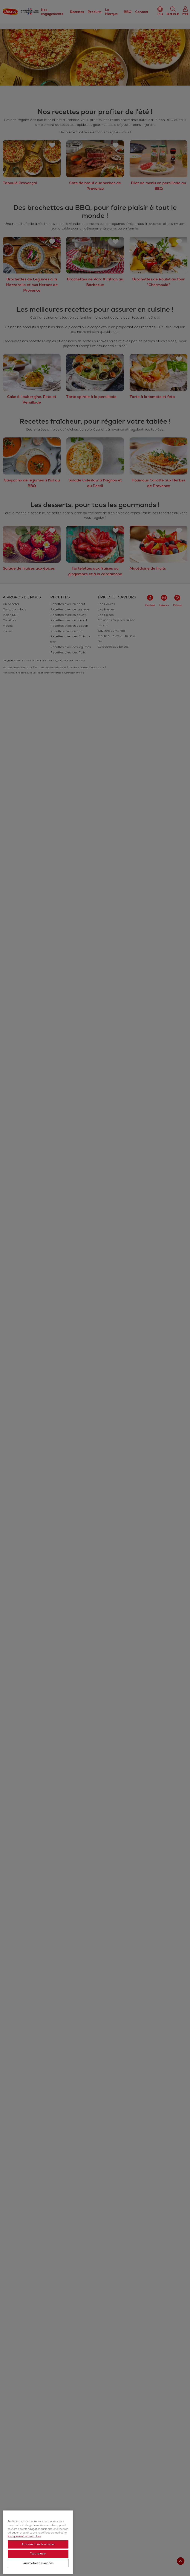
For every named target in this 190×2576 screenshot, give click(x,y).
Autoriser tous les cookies (38, 2546)
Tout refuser (38, 2555)
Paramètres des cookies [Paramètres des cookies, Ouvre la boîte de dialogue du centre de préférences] (38, 2564)
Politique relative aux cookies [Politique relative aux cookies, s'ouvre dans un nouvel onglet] (24, 2538)
